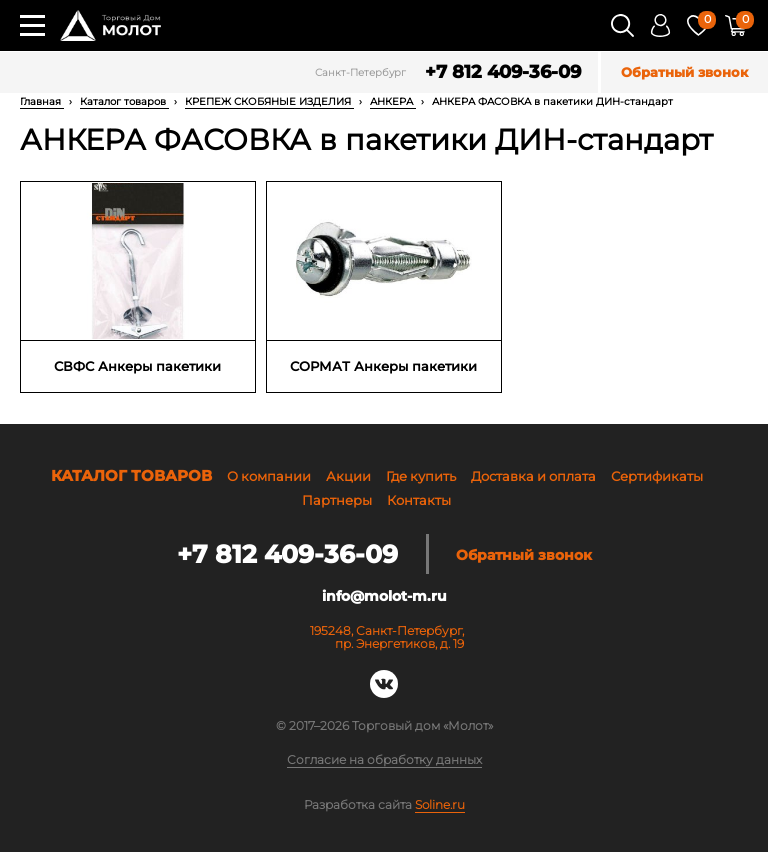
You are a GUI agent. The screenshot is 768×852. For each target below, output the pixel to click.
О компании (269, 476)
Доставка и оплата (533, 476)
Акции (348, 476)
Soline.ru (440, 804)
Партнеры (337, 500)
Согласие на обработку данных (384, 760)
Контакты (419, 500)
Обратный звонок (684, 72)
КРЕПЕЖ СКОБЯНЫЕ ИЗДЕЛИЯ (269, 101)
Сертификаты (657, 476)
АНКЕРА (393, 101)
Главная (42, 101)
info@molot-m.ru (384, 596)
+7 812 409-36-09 (503, 72)
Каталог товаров (124, 101)
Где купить (421, 476)
